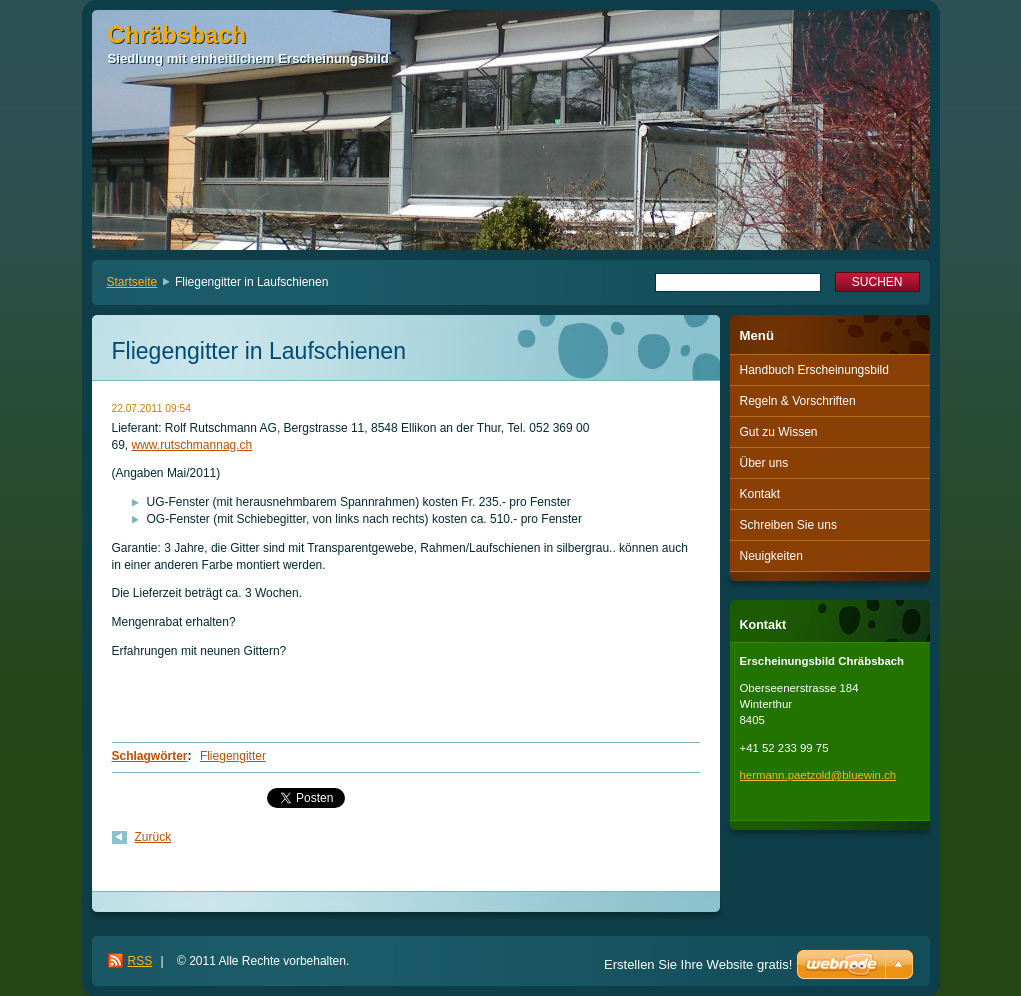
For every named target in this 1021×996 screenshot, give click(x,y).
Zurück (153, 837)
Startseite (132, 282)
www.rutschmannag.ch (192, 445)
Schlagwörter (150, 756)
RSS (140, 961)
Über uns (764, 463)
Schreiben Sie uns (788, 525)
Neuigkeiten (771, 556)
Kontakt (760, 494)
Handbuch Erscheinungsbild (814, 370)
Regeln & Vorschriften (798, 401)
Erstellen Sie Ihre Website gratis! (698, 964)
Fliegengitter (233, 756)
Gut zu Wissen (779, 432)
